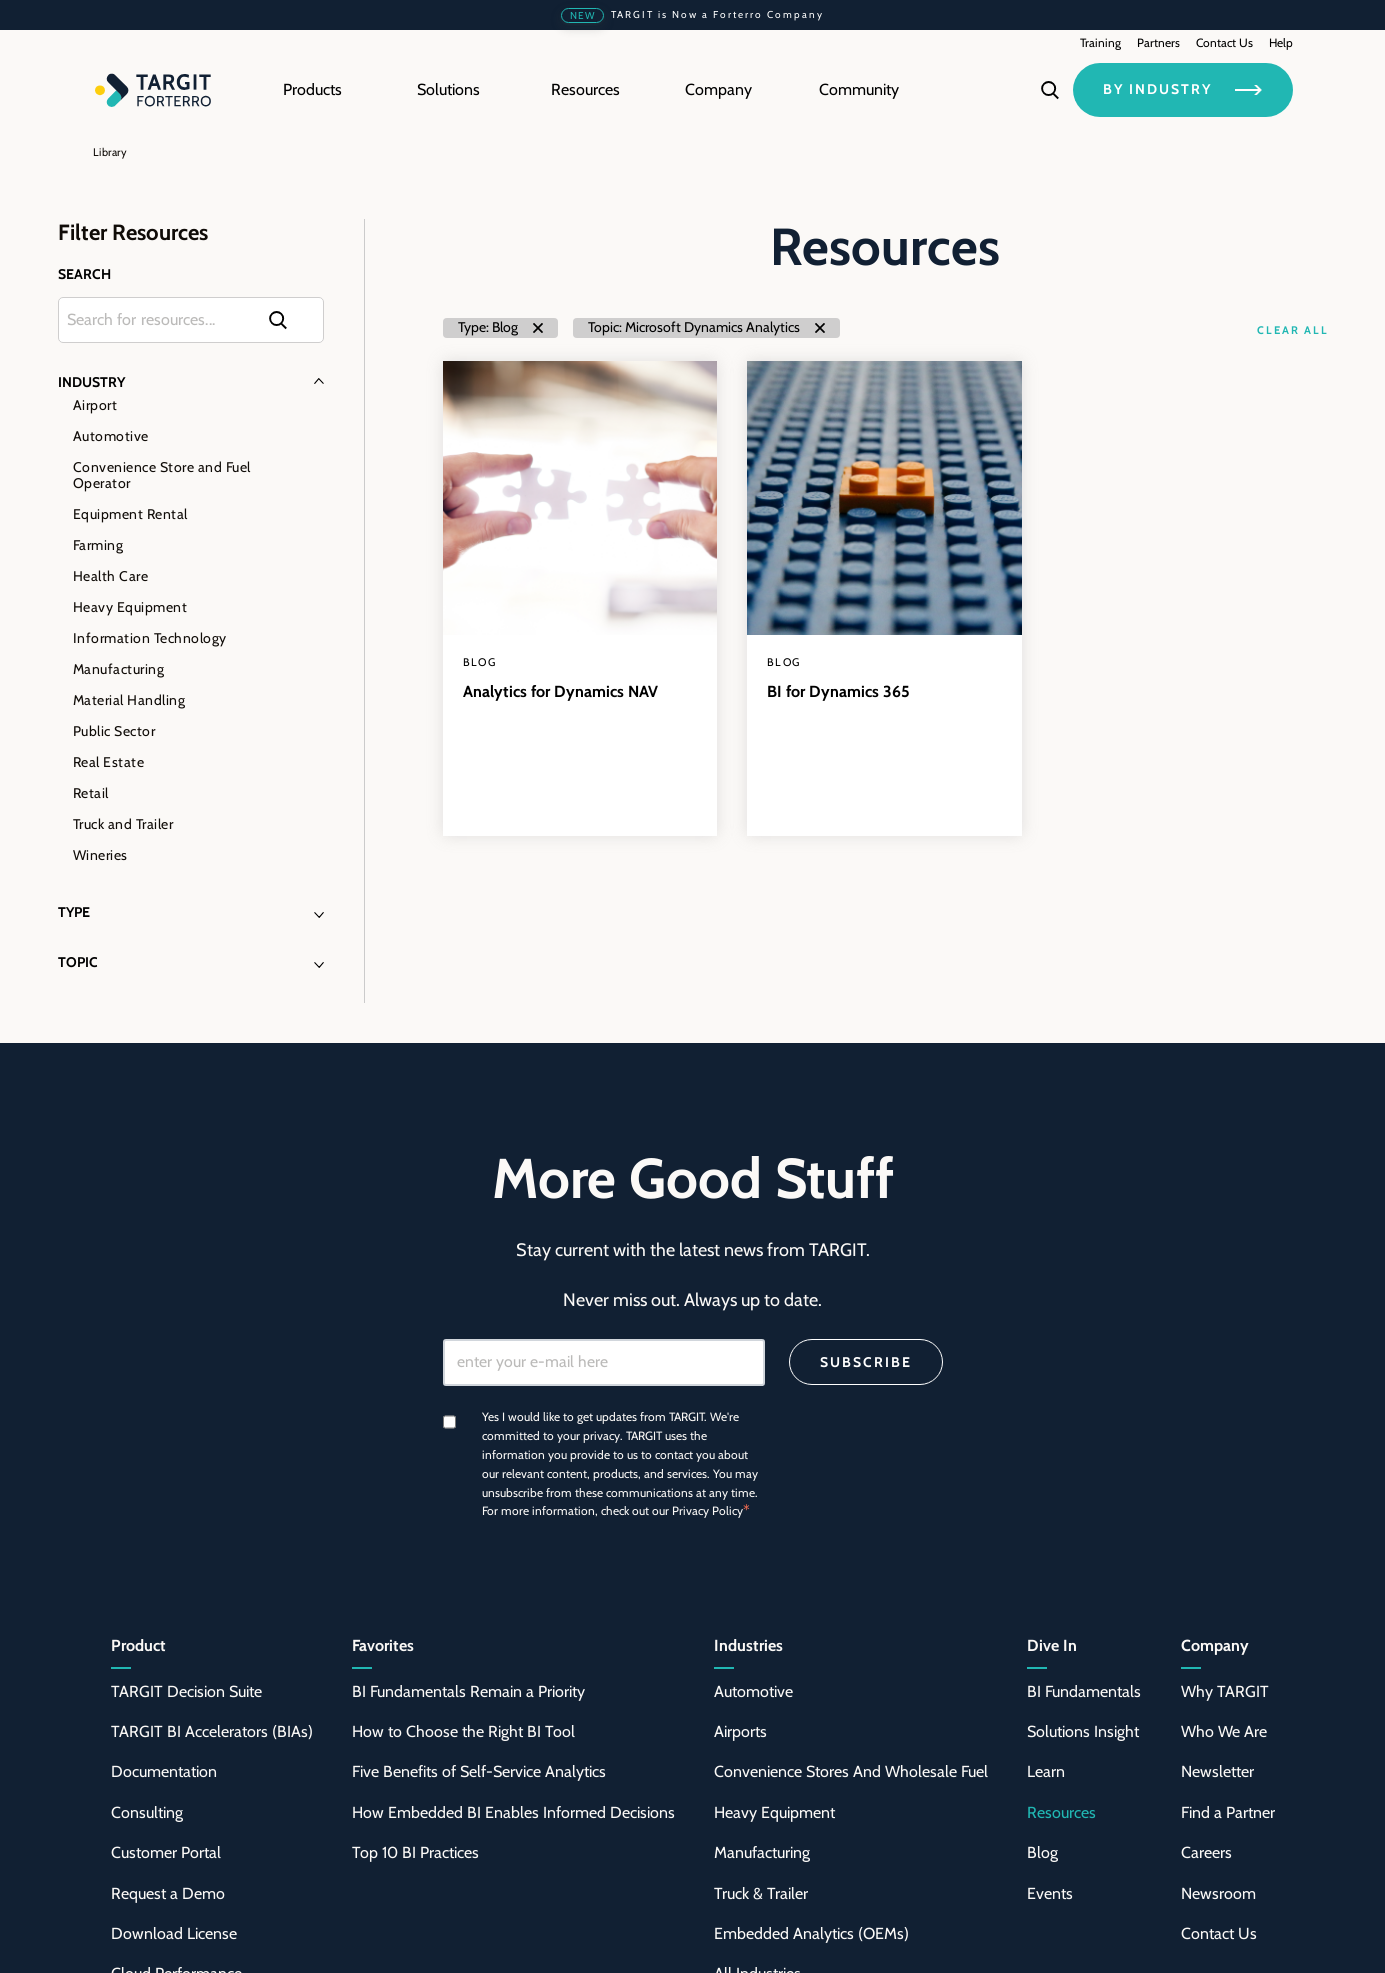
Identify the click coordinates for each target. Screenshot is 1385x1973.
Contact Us (1224, 42)
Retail (91, 793)
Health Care (111, 576)
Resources (1061, 1812)
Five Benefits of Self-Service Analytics (479, 1771)
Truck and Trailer (123, 824)
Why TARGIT (1225, 1691)
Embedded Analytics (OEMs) (811, 1933)
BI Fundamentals (1084, 1691)
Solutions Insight (1083, 1731)
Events (1050, 1893)
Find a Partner (1228, 1812)
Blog (1042, 1852)
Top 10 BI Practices (415, 1852)
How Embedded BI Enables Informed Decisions (513, 1812)
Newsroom (1218, 1893)
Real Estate (109, 762)
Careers (1206, 1852)
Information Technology (150, 638)
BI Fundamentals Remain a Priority (468, 1691)
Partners (1158, 42)
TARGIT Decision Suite (186, 1691)
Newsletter (1217, 1771)
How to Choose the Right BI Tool (463, 1731)
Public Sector (114, 731)
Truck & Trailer (761, 1893)
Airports (740, 1731)
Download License (174, 1933)
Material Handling (129, 700)
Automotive (111, 436)
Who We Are (1224, 1731)
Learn (1046, 1771)
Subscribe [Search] (866, 1362)
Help (1281, 42)
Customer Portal (166, 1852)
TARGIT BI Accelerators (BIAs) (212, 1731)
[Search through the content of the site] (191, 320)
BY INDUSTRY (1183, 89)
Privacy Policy (707, 1510)
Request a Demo (168, 1893)
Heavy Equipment (130, 607)
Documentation (164, 1771)
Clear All (1292, 330)
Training (1100, 42)
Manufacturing (119, 669)
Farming (98, 545)
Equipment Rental (130, 514)
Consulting (147, 1812)
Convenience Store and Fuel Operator (162, 475)
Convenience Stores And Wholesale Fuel (851, 1771)
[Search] (1050, 90)
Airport (95, 405)
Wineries (100, 855)
